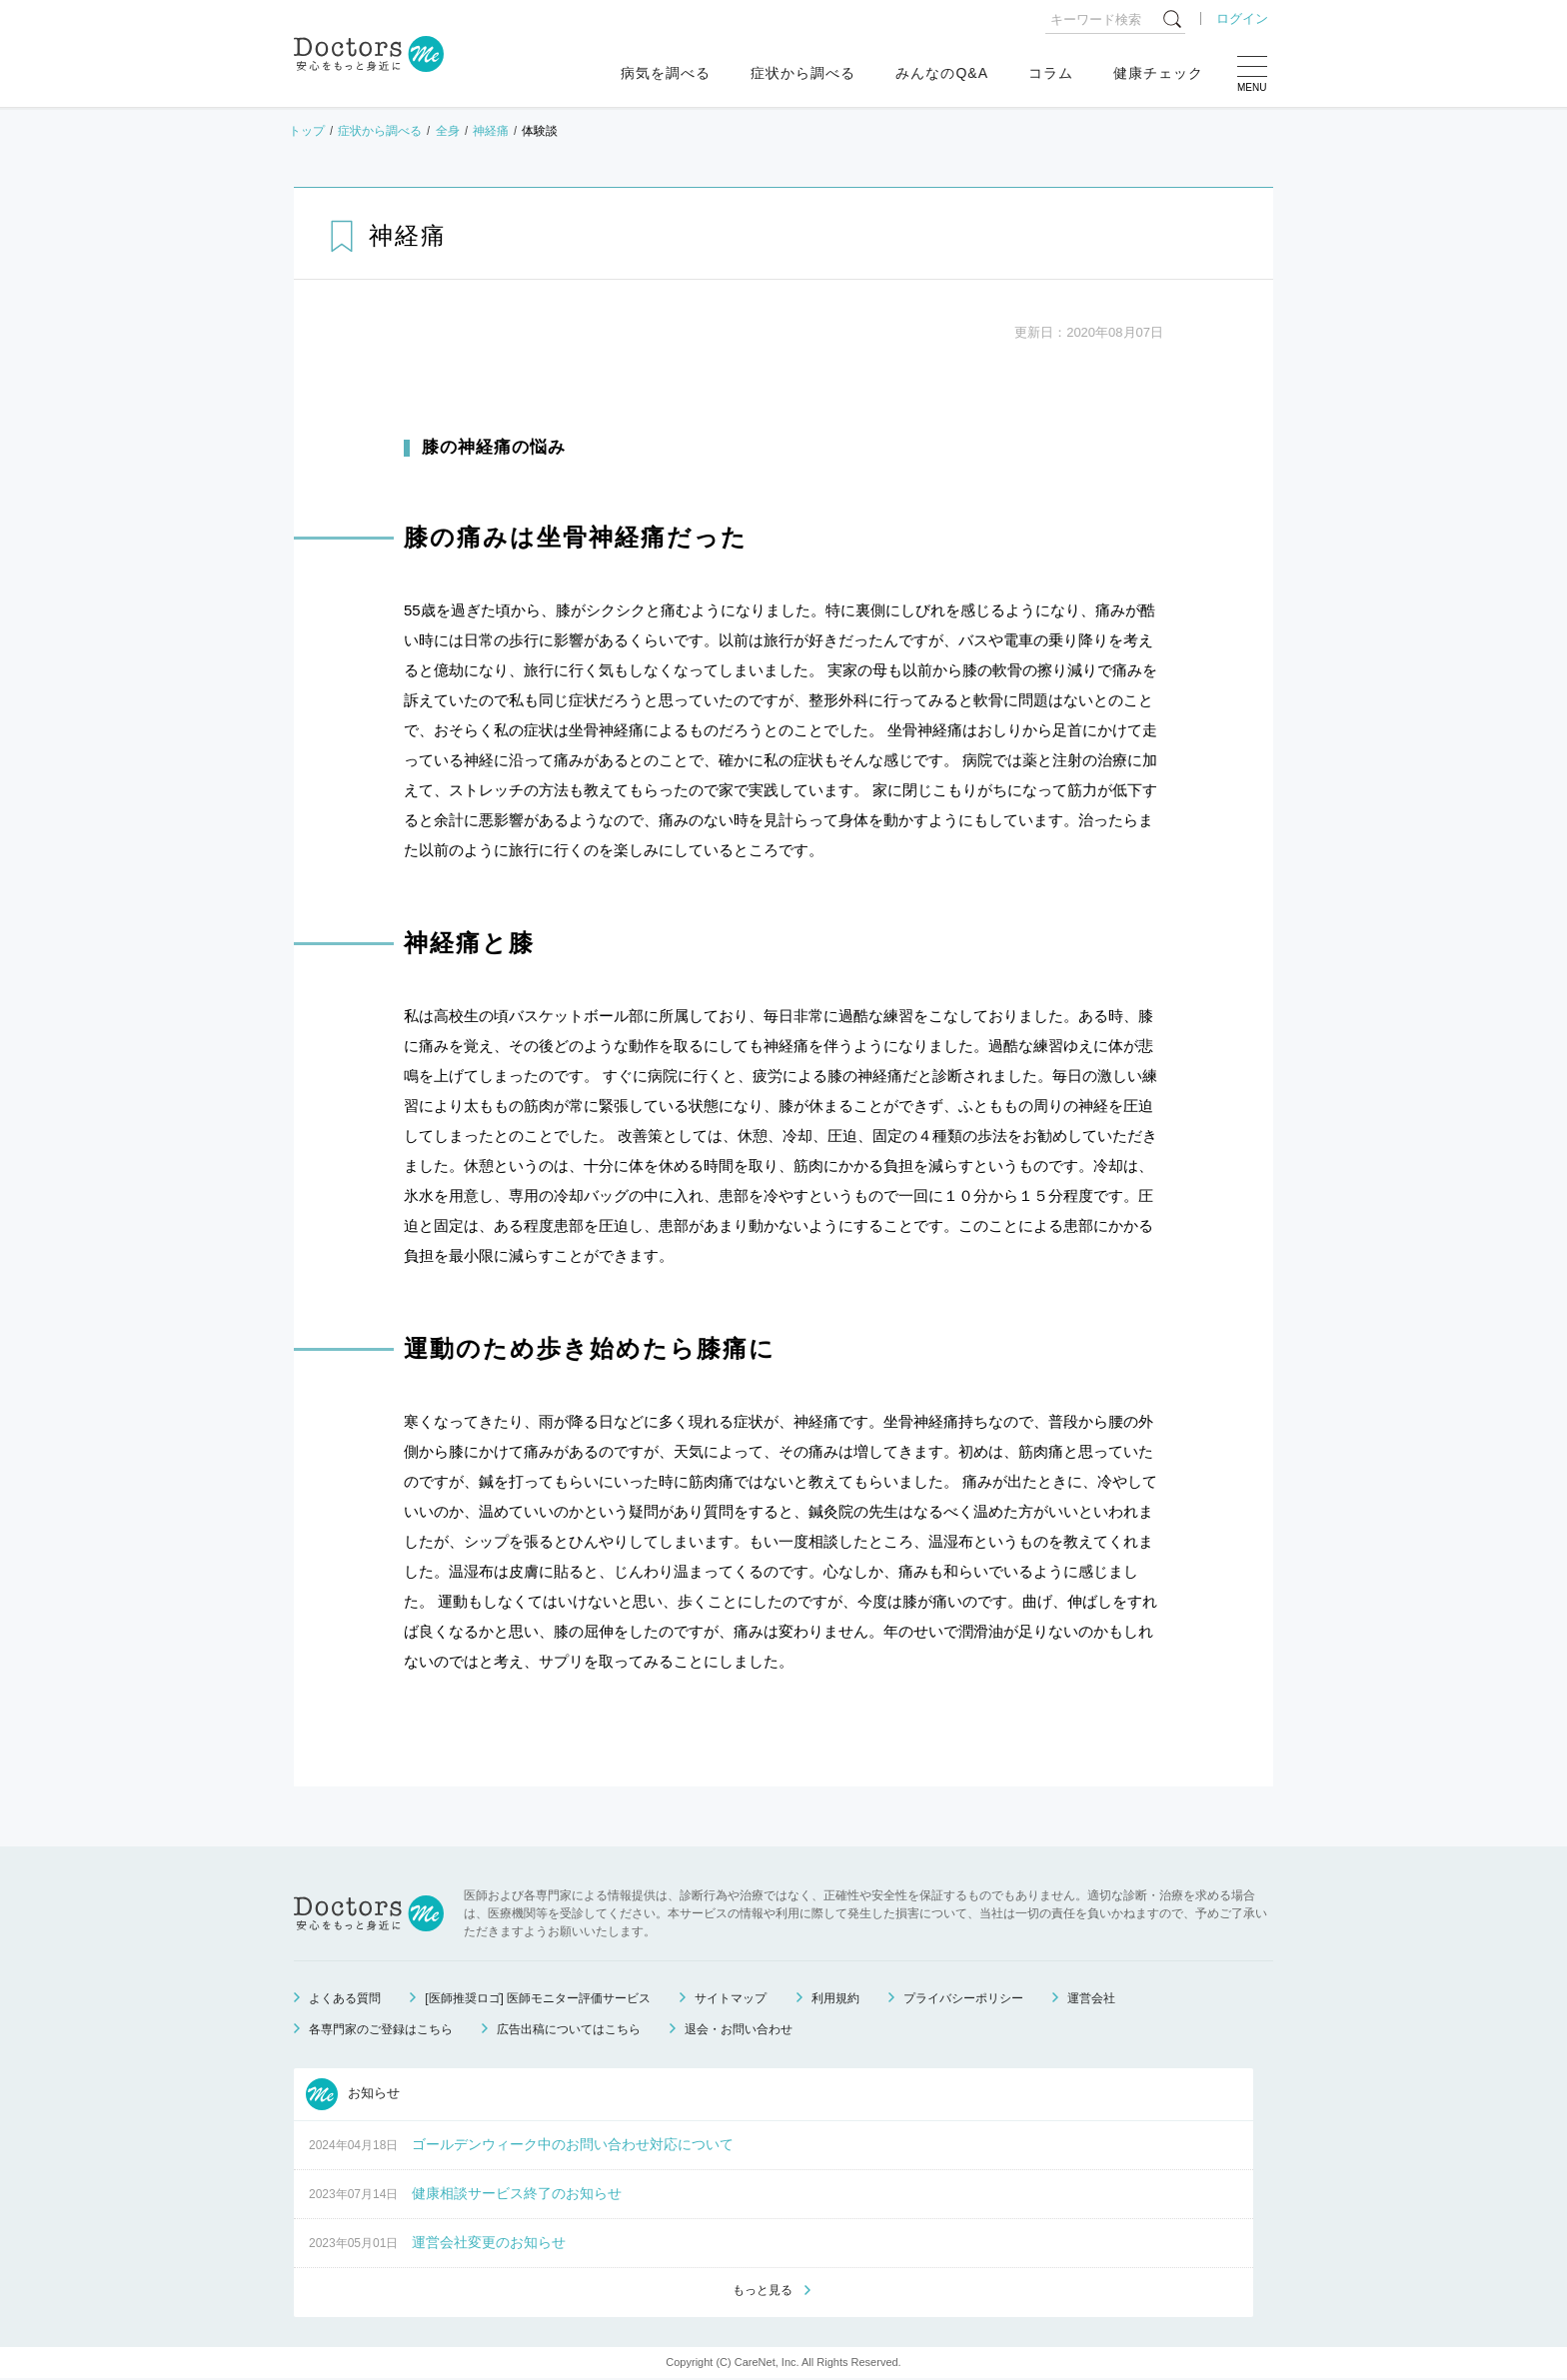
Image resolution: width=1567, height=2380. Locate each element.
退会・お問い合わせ (738, 2029)
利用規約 (835, 1998)
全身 (448, 131)
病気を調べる (666, 73)
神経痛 (491, 131)
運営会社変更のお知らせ (489, 2242)
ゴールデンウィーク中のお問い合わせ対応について (573, 2144)
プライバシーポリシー (963, 1998)
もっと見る (762, 2291)
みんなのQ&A (941, 73)
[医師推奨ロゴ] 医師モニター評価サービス (538, 1998)
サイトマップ (731, 1998)
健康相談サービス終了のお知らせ (517, 2193)
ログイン (1242, 18)
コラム (1050, 73)
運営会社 (1091, 1998)
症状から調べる (803, 73)
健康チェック (1158, 73)
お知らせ (353, 2094)
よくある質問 (345, 1998)
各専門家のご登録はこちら (381, 2029)
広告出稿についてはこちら (569, 2029)
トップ (307, 131)
